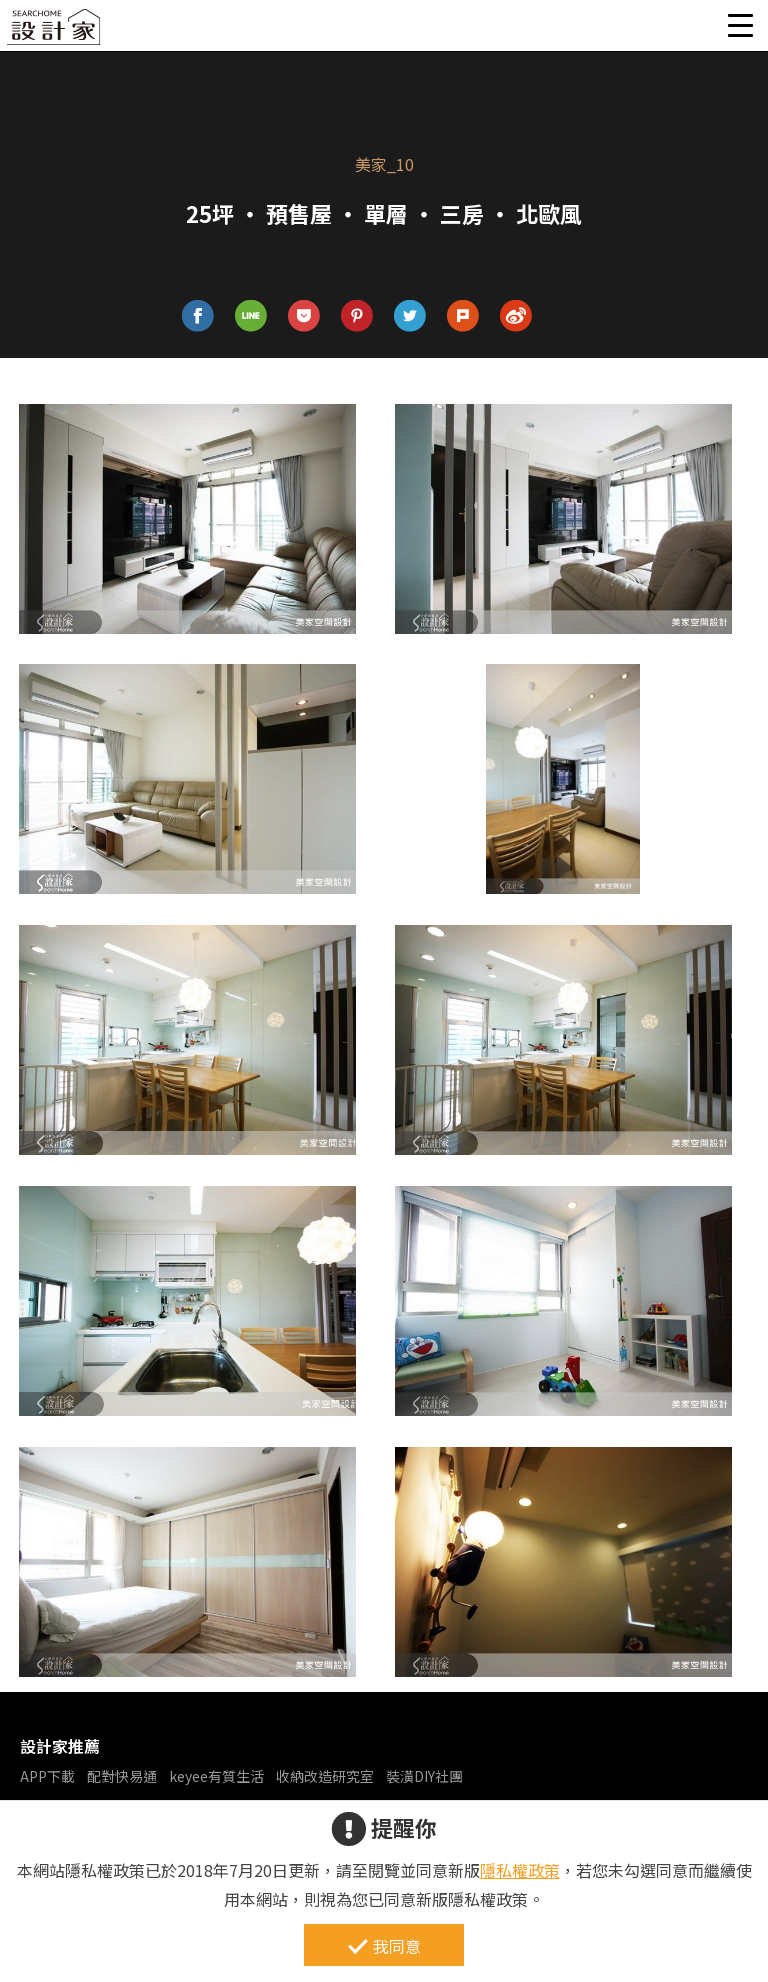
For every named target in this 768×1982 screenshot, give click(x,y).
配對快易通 (122, 1776)
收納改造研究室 (325, 1776)
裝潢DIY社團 (424, 1776)
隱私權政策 (520, 1870)
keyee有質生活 (216, 1776)
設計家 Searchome (55, 32)
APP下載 (47, 1776)
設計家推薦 (60, 1746)
